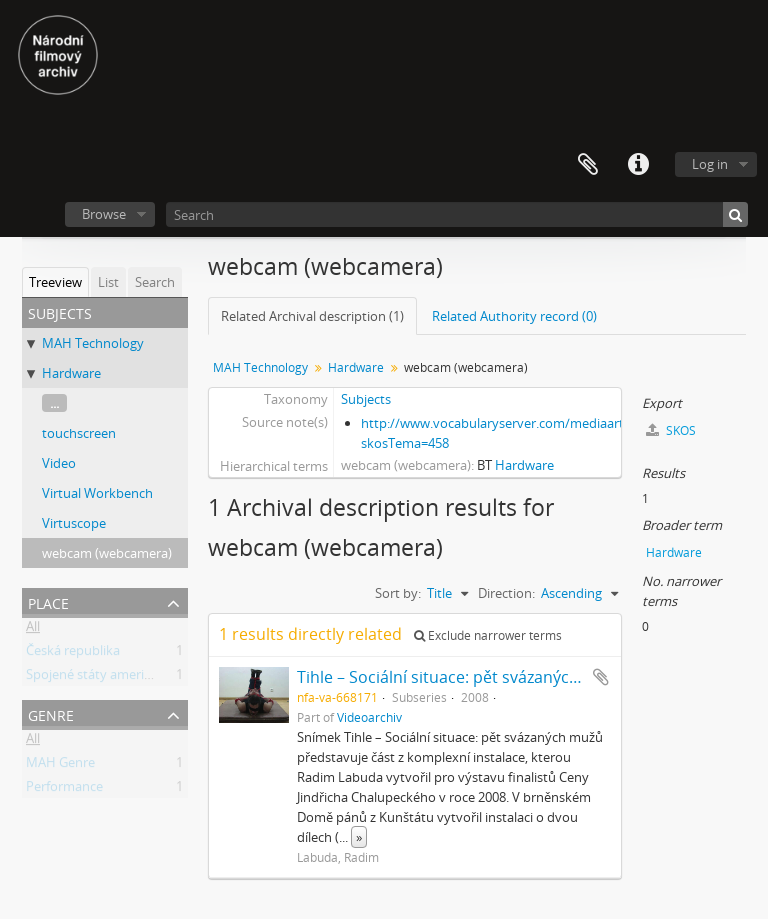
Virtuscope (74, 523)
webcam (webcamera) (107, 553)
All (33, 630)
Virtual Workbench (97, 493)
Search (155, 282)
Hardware (71, 373)
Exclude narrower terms (488, 635)
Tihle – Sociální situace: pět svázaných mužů (461, 677)
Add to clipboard (601, 677)
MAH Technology (93, 343)
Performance (64, 790)
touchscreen (79, 433)
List (108, 282)
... (54, 403)
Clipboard (588, 165)
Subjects (366, 399)
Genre (51, 713)
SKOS (671, 430)
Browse (104, 214)
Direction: (506, 593)
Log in (710, 164)
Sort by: (398, 593)
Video (59, 463)
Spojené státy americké (95, 678)
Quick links (638, 165)
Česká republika (73, 654)
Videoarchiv (369, 717)
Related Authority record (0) (514, 316)
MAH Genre (60, 766)
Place (48, 601)
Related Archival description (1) (312, 316)
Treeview (55, 282)
